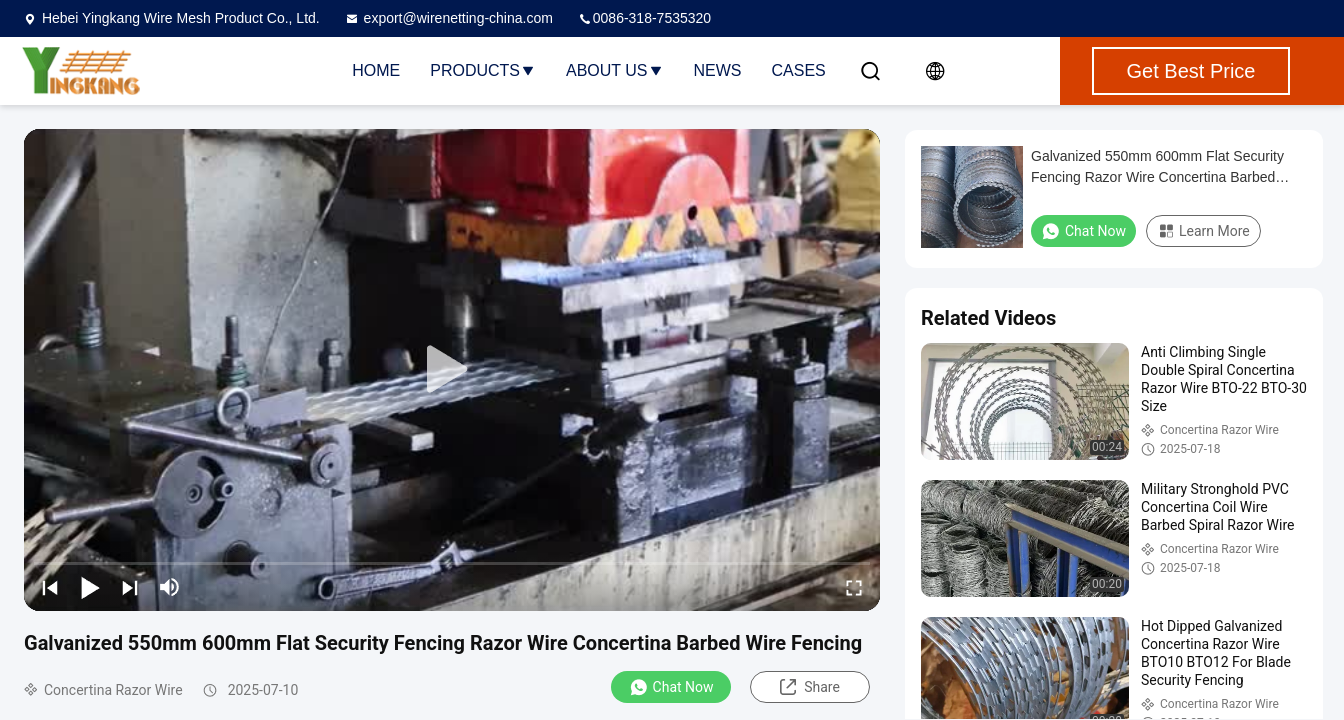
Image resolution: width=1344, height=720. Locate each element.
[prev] (50, 587)
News (718, 70)
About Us (615, 70)
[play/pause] (90, 587)
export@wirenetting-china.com (448, 18)
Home (376, 70)
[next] (130, 587)
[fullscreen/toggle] (854, 587)
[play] (452, 370)
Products (483, 70)
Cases (799, 70)
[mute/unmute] (170, 587)
